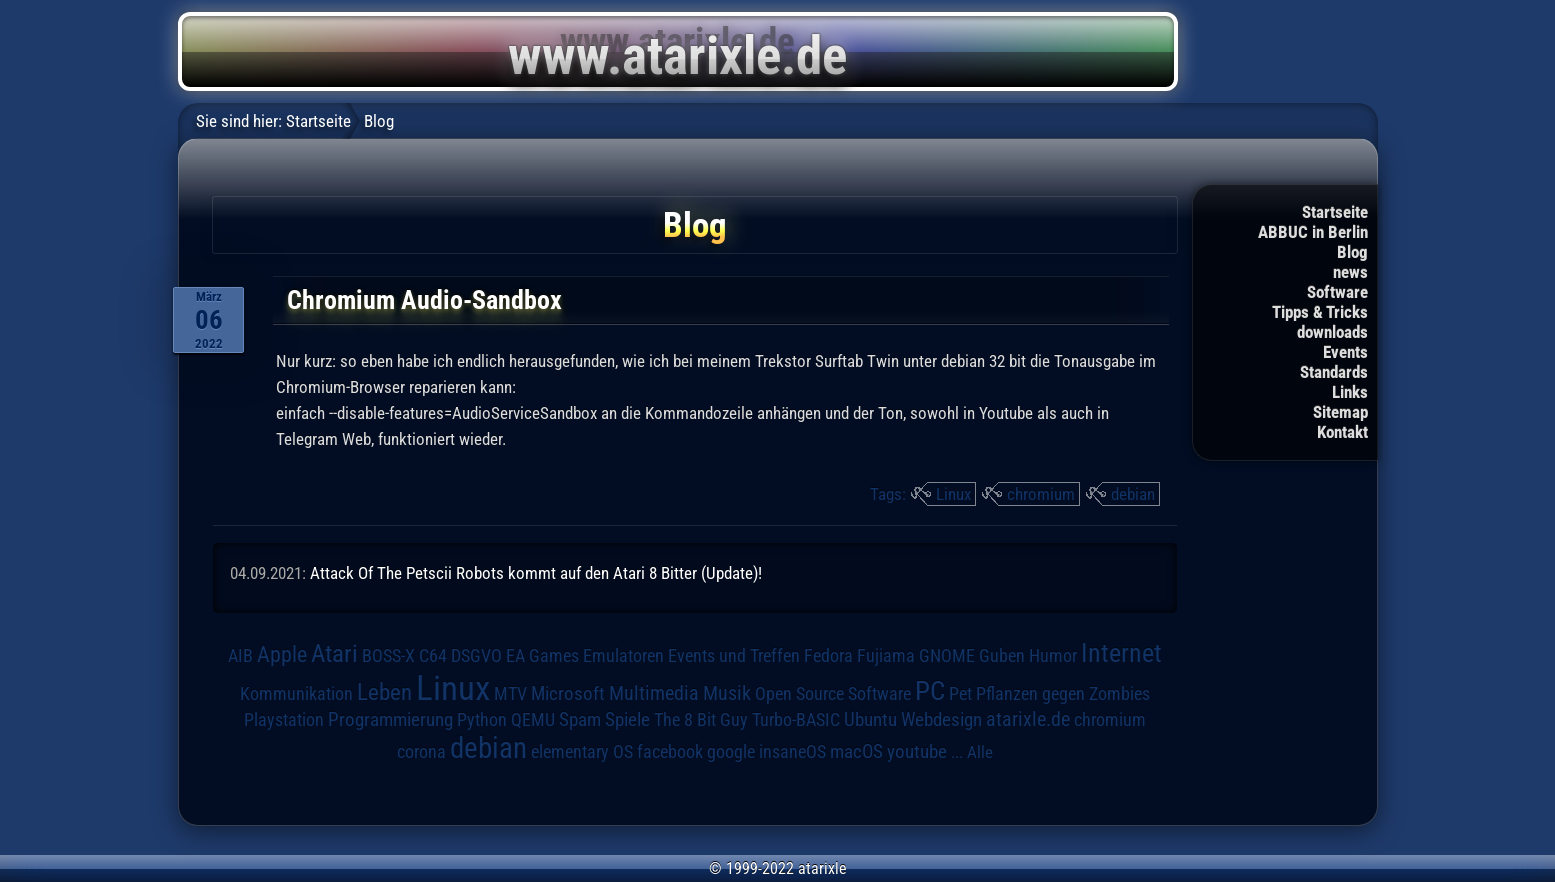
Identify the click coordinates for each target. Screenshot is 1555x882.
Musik (727, 693)
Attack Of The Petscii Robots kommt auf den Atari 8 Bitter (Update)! (536, 573)
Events (1345, 352)
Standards (1334, 372)
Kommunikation (296, 693)
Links (1350, 392)
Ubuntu (870, 720)
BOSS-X (388, 656)
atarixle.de (1028, 719)
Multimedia (654, 693)
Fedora (828, 655)
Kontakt (1342, 432)
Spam (580, 720)
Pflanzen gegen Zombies (1063, 694)
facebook (670, 752)
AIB (240, 656)
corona (421, 752)
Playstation (284, 720)
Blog (1352, 252)
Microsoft (568, 693)
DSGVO (476, 656)
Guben (1002, 656)
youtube (917, 751)
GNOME (947, 655)
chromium (1041, 494)
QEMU (533, 720)
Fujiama (886, 655)
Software (1337, 292)
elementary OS (582, 751)
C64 (433, 656)
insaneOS (792, 752)
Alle (980, 752)
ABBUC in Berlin (1313, 232)
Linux (953, 494)
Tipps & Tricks (1320, 312)
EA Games (542, 656)
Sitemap (1340, 412)
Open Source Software (833, 694)
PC (930, 691)
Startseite (1335, 212)
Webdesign (941, 720)
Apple (282, 654)
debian (1133, 494)
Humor (1053, 656)
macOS (856, 752)
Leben (384, 692)
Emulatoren (623, 655)
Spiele (627, 719)
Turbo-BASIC (796, 719)
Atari (334, 653)
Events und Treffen (734, 656)
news (1350, 272)
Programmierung (390, 719)
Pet (960, 694)
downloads (1332, 332)
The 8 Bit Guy (701, 719)
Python (482, 720)
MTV (510, 693)
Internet (1121, 653)
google (731, 752)
